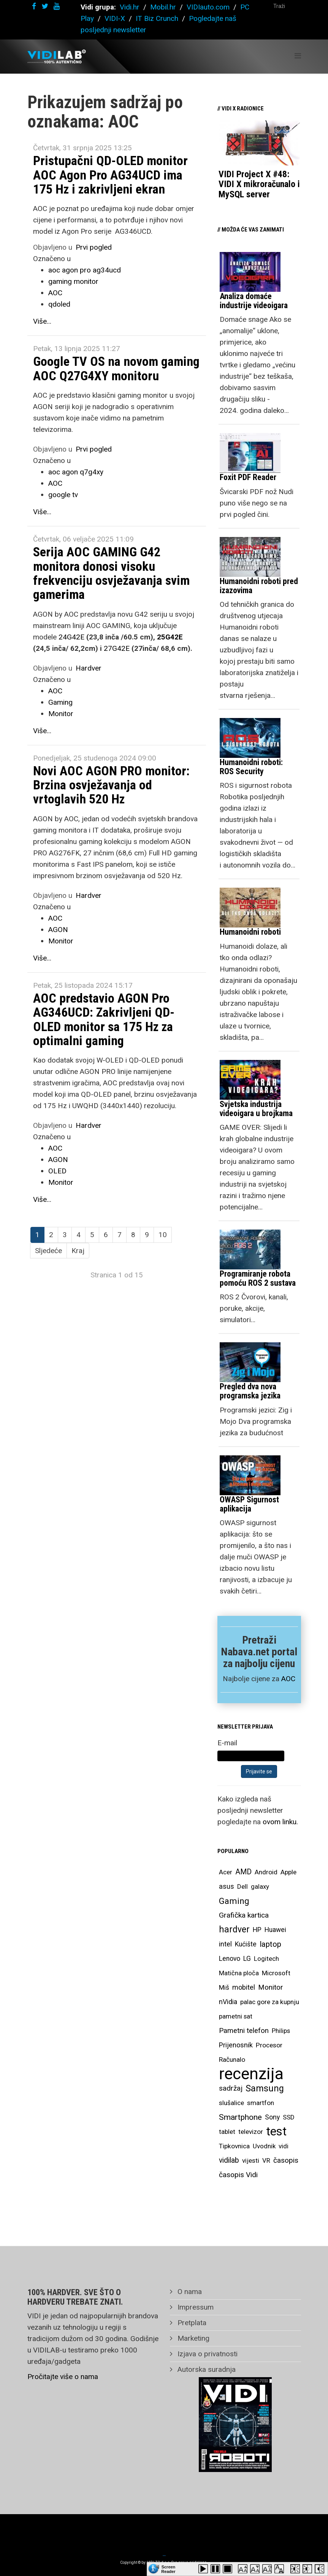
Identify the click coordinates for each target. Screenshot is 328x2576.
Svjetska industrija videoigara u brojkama (256, 1108)
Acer (225, 1872)
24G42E (71, 637)
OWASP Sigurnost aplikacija (249, 1504)
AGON (58, 929)
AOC (55, 292)
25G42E (170, 637)
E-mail (227, 1742)
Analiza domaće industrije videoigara (254, 300)
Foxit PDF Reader (248, 477)
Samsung (265, 2088)
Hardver (88, 668)
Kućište (246, 1944)
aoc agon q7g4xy (75, 472)
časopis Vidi (238, 2174)
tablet (227, 2131)
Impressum (195, 2307)
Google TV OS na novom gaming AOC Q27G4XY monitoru (116, 368)
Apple (288, 1872)
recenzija (251, 2074)
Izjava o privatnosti (207, 2353)
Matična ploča (239, 1973)
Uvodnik (264, 2146)
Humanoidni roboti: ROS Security (251, 766)
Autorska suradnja (206, 2369)
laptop (270, 1944)
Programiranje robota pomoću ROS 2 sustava (258, 1278)
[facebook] (34, 6)
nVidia (228, 2002)
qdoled (59, 304)
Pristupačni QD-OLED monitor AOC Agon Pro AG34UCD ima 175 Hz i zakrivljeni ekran (110, 175)
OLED (57, 1171)
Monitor (60, 713)
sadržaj (230, 2088)
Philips (281, 2030)
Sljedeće (48, 1250)
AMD (243, 1871)
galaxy (260, 1886)
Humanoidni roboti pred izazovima (259, 585)
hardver (234, 1929)
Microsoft (276, 1973)
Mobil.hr (163, 7)
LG (247, 1958)
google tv (63, 494)
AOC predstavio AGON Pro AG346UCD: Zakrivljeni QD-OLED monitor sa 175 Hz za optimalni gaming (103, 1019)
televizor (250, 2131)
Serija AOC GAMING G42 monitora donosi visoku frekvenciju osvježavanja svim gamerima (111, 573)
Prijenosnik (236, 2045)
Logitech (266, 1958)
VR (266, 2160)
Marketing (192, 2338)
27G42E (117, 648)
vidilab (229, 2160)
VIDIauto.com (208, 7)
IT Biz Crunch (157, 18)
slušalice (231, 2103)
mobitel (243, 1987)
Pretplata (191, 2322)
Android (266, 1872)
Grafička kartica (244, 1915)
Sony (272, 2117)
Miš (224, 1987)
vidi (283, 2146)
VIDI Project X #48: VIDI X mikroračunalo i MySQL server (259, 184)
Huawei (275, 1930)
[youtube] (57, 6)
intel (225, 1944)
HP (257, 1930)
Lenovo (229, 1958)
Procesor (269, 2045)
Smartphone (240, 2117)
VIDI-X (116, 18)
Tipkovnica (234, 2146)
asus (226, 1886)
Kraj (77, 1250)
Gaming (60, 702)
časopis (285, 2160)
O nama (189, 2291)
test (276, 2131)
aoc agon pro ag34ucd (84, 270)
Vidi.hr (130, 7)
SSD (289, 2117)
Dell (242, 1886)
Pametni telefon (244, 2030)
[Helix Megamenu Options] (298, 55)
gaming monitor (73, 281)
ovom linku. (280, 1821)
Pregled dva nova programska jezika (250, 1391)
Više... (42, 321)
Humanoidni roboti (250, 932)
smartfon (260, 2103)
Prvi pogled (94, 247)
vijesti (250, 2160)
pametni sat (235, 2016)
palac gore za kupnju (269, 2002)
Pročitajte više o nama (62, 2376)
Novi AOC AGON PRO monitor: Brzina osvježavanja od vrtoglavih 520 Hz (111, 785)
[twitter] (44, 6)
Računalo (232, 2059)
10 (162, 1234)
